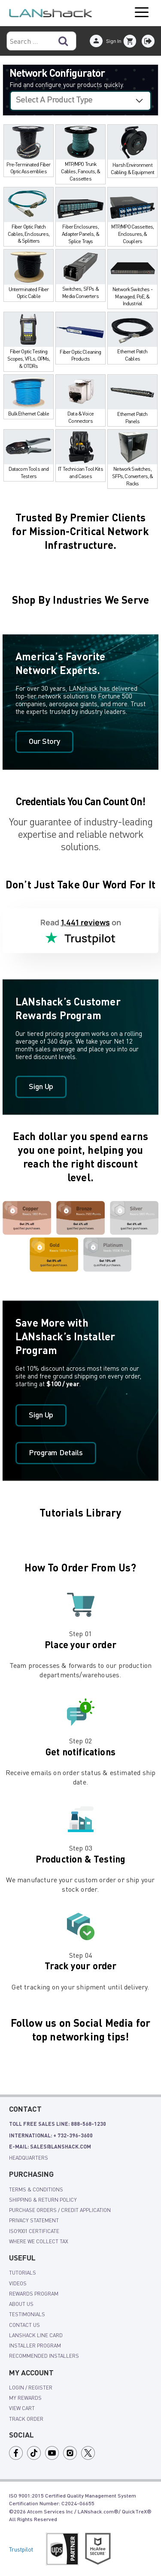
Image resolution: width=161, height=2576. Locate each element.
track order (26, 2418)
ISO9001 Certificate (34, 2230)
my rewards (25, 2397)
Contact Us (24, 2324)
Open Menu (141, 12)
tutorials (22, 2272)
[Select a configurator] (80, 100)
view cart (22, 2407)
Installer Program (35, 2345)
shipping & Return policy (43, 2199)
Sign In (113, 41)
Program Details (56, 1453)
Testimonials (27, 2314)
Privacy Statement (34, 2220)
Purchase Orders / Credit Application (60, 2209)
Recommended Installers (44, 2355)
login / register (30, 2387)
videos (18, 2283)
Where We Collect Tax (38, 2241)
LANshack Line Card (36, 2335)
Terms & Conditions (36, 2189)
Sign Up (41, 1087)
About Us (21, 2303)
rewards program (33, 2293)
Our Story (44, 742)
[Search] (63, 41)
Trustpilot (21, 2549)
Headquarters (28, 2157)
